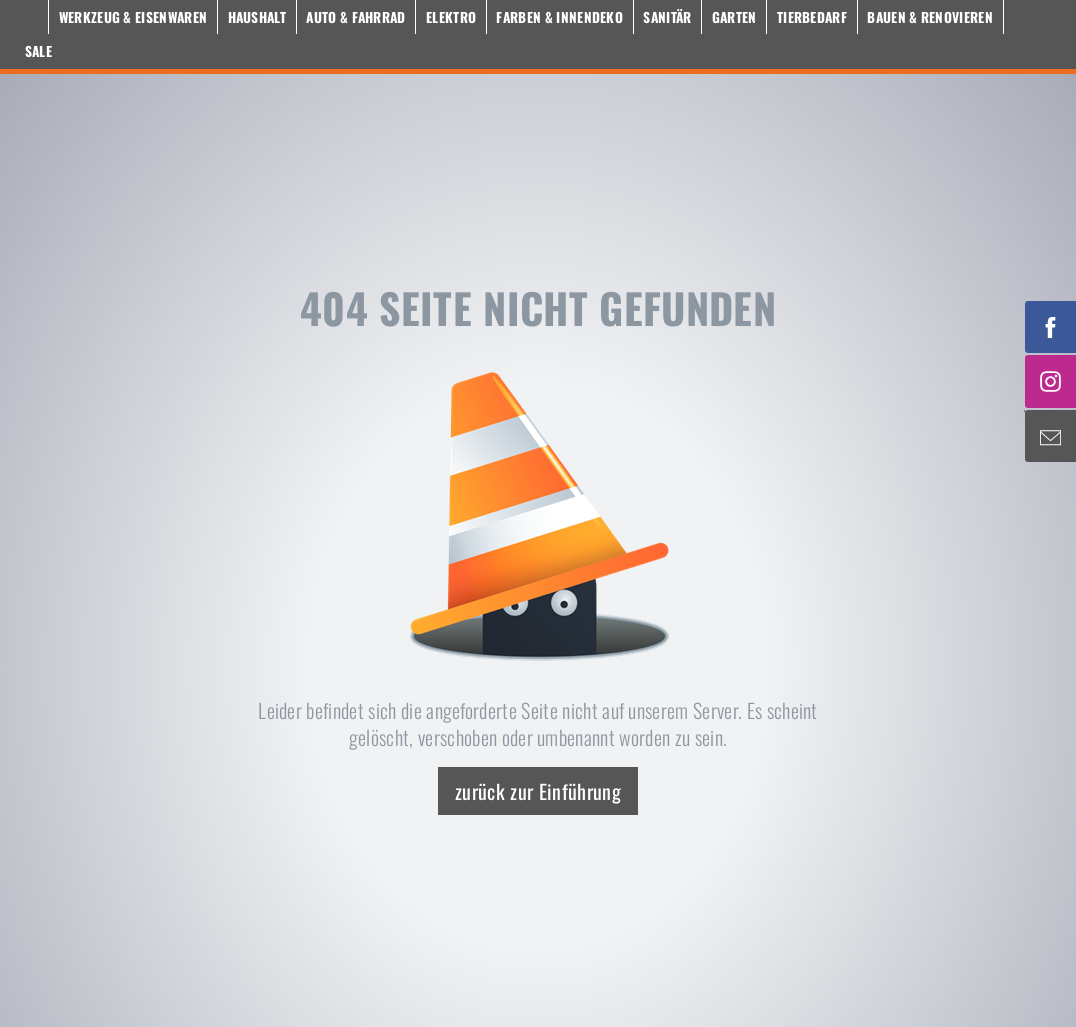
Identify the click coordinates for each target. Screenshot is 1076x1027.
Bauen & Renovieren (930, 17)
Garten (734, 17)
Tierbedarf (812, 17)
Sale (38, 51)
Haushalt (257, 17)
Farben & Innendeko (559, 17)
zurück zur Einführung (538, 791)
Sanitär (667, 17)
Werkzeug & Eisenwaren (133, 17)
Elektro (451, 17)
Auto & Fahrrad (355, 17)
